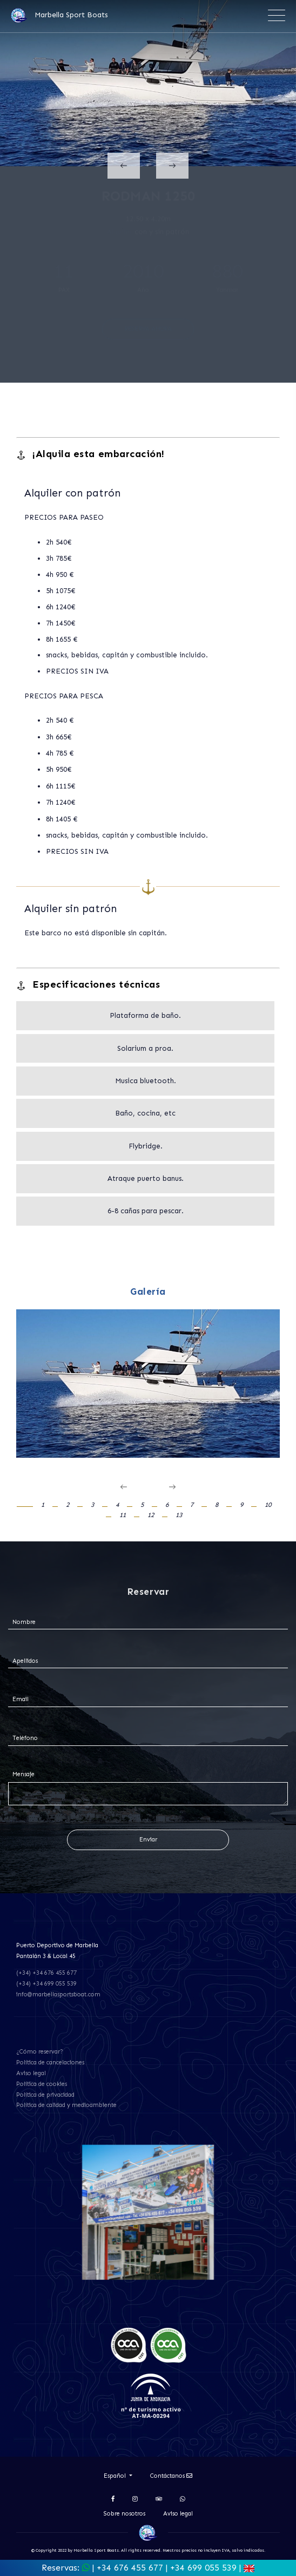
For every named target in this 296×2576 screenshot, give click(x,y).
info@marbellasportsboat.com (58, 1994)
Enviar (148, 1839)
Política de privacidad (45, 2094)
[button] (30, 1505)
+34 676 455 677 (130, 2568)
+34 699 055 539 (203, 2568)
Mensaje (23, 1774)
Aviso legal (31, 2073)
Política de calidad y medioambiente (66, 2105)
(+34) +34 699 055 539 (46, 1983)
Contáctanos (171, 2475)
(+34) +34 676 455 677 (46, 1972)
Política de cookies (41, 2084)
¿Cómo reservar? (39, 2051)
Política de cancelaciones (50, 2062)
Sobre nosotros (124, 2513)
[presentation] (123, 166)
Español (115, 2475)
